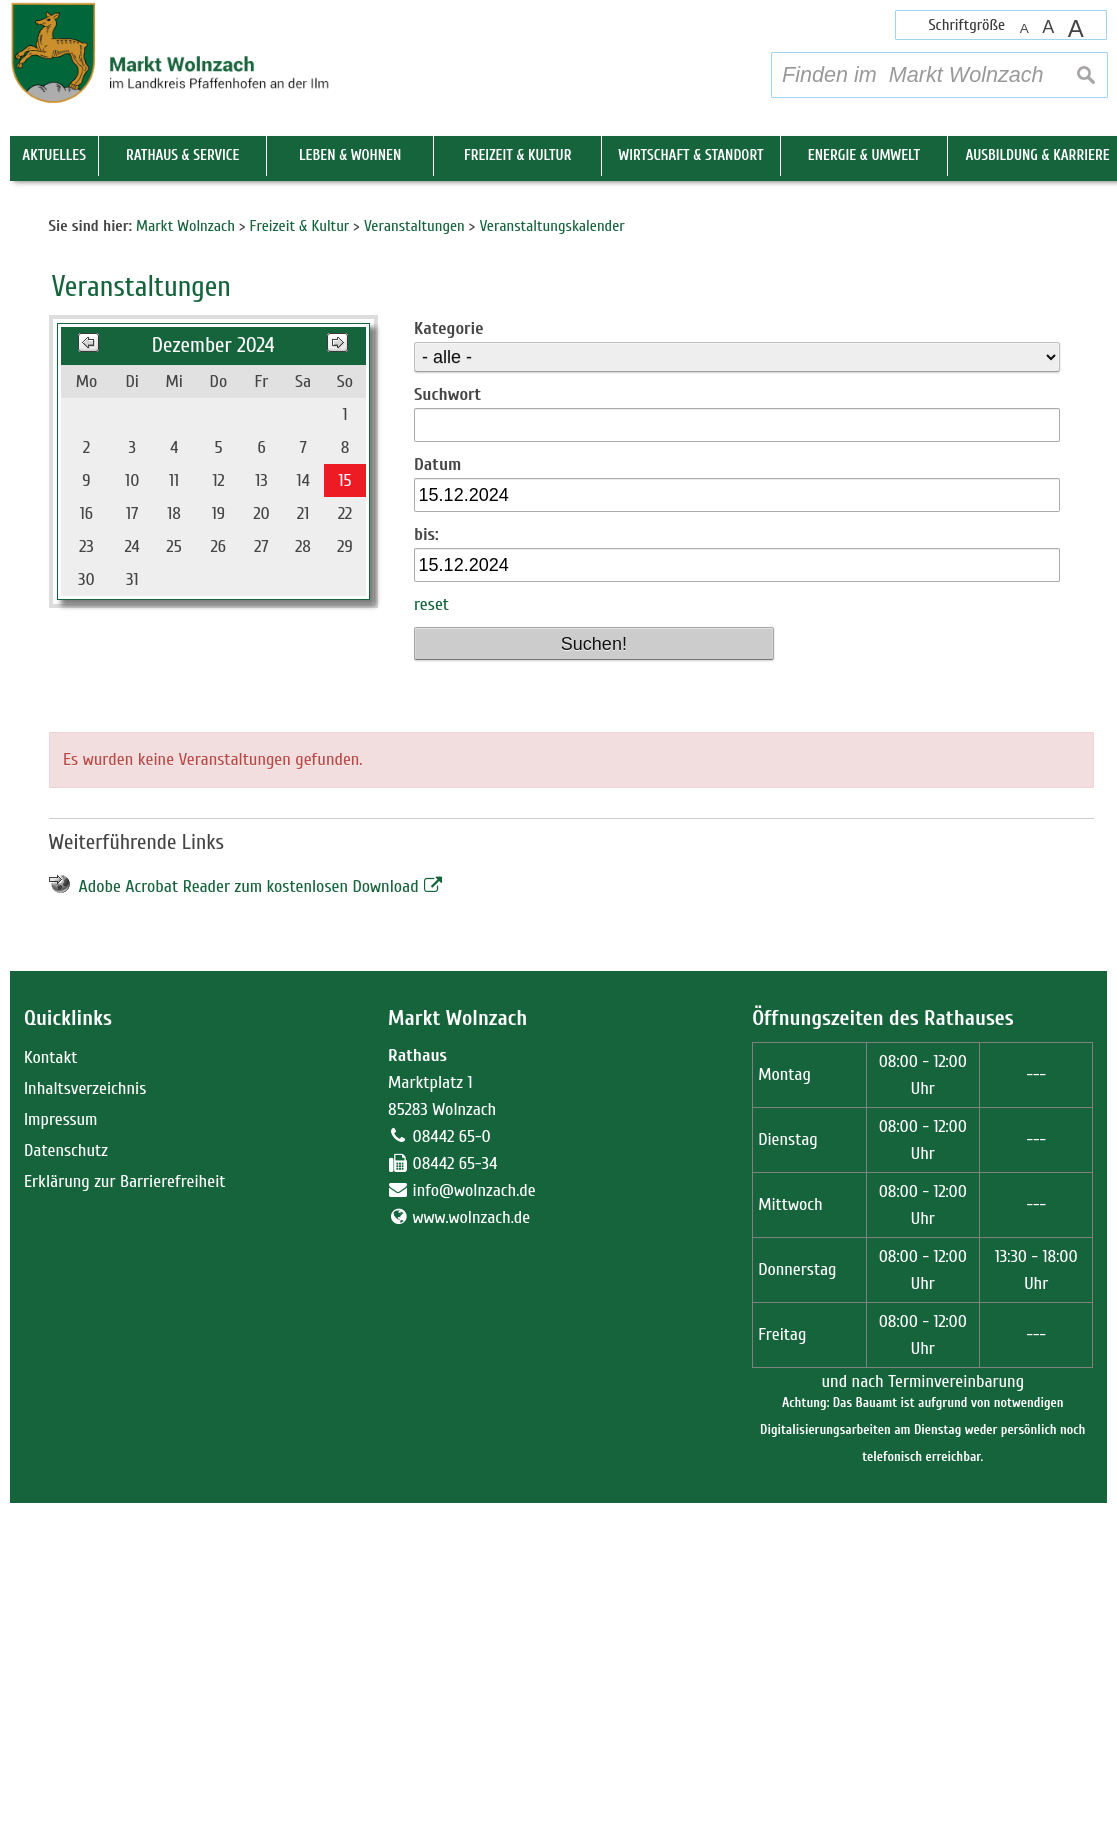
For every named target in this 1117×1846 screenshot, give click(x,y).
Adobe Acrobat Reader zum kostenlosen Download (249, 1229)
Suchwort (447, 737)
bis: (426, 877)
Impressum (61, 1462)
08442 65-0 (452, 1479)
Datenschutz (66, 1493)
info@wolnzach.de (474, 1533)
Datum (437, 807)
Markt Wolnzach (457, 1360)
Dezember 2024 (213, 688)
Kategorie (448, 671)
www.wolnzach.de (472, 1560)
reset (431, 947)
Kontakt (50, 1400)
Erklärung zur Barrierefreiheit (125, 1524)
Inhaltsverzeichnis (85, 1431)
